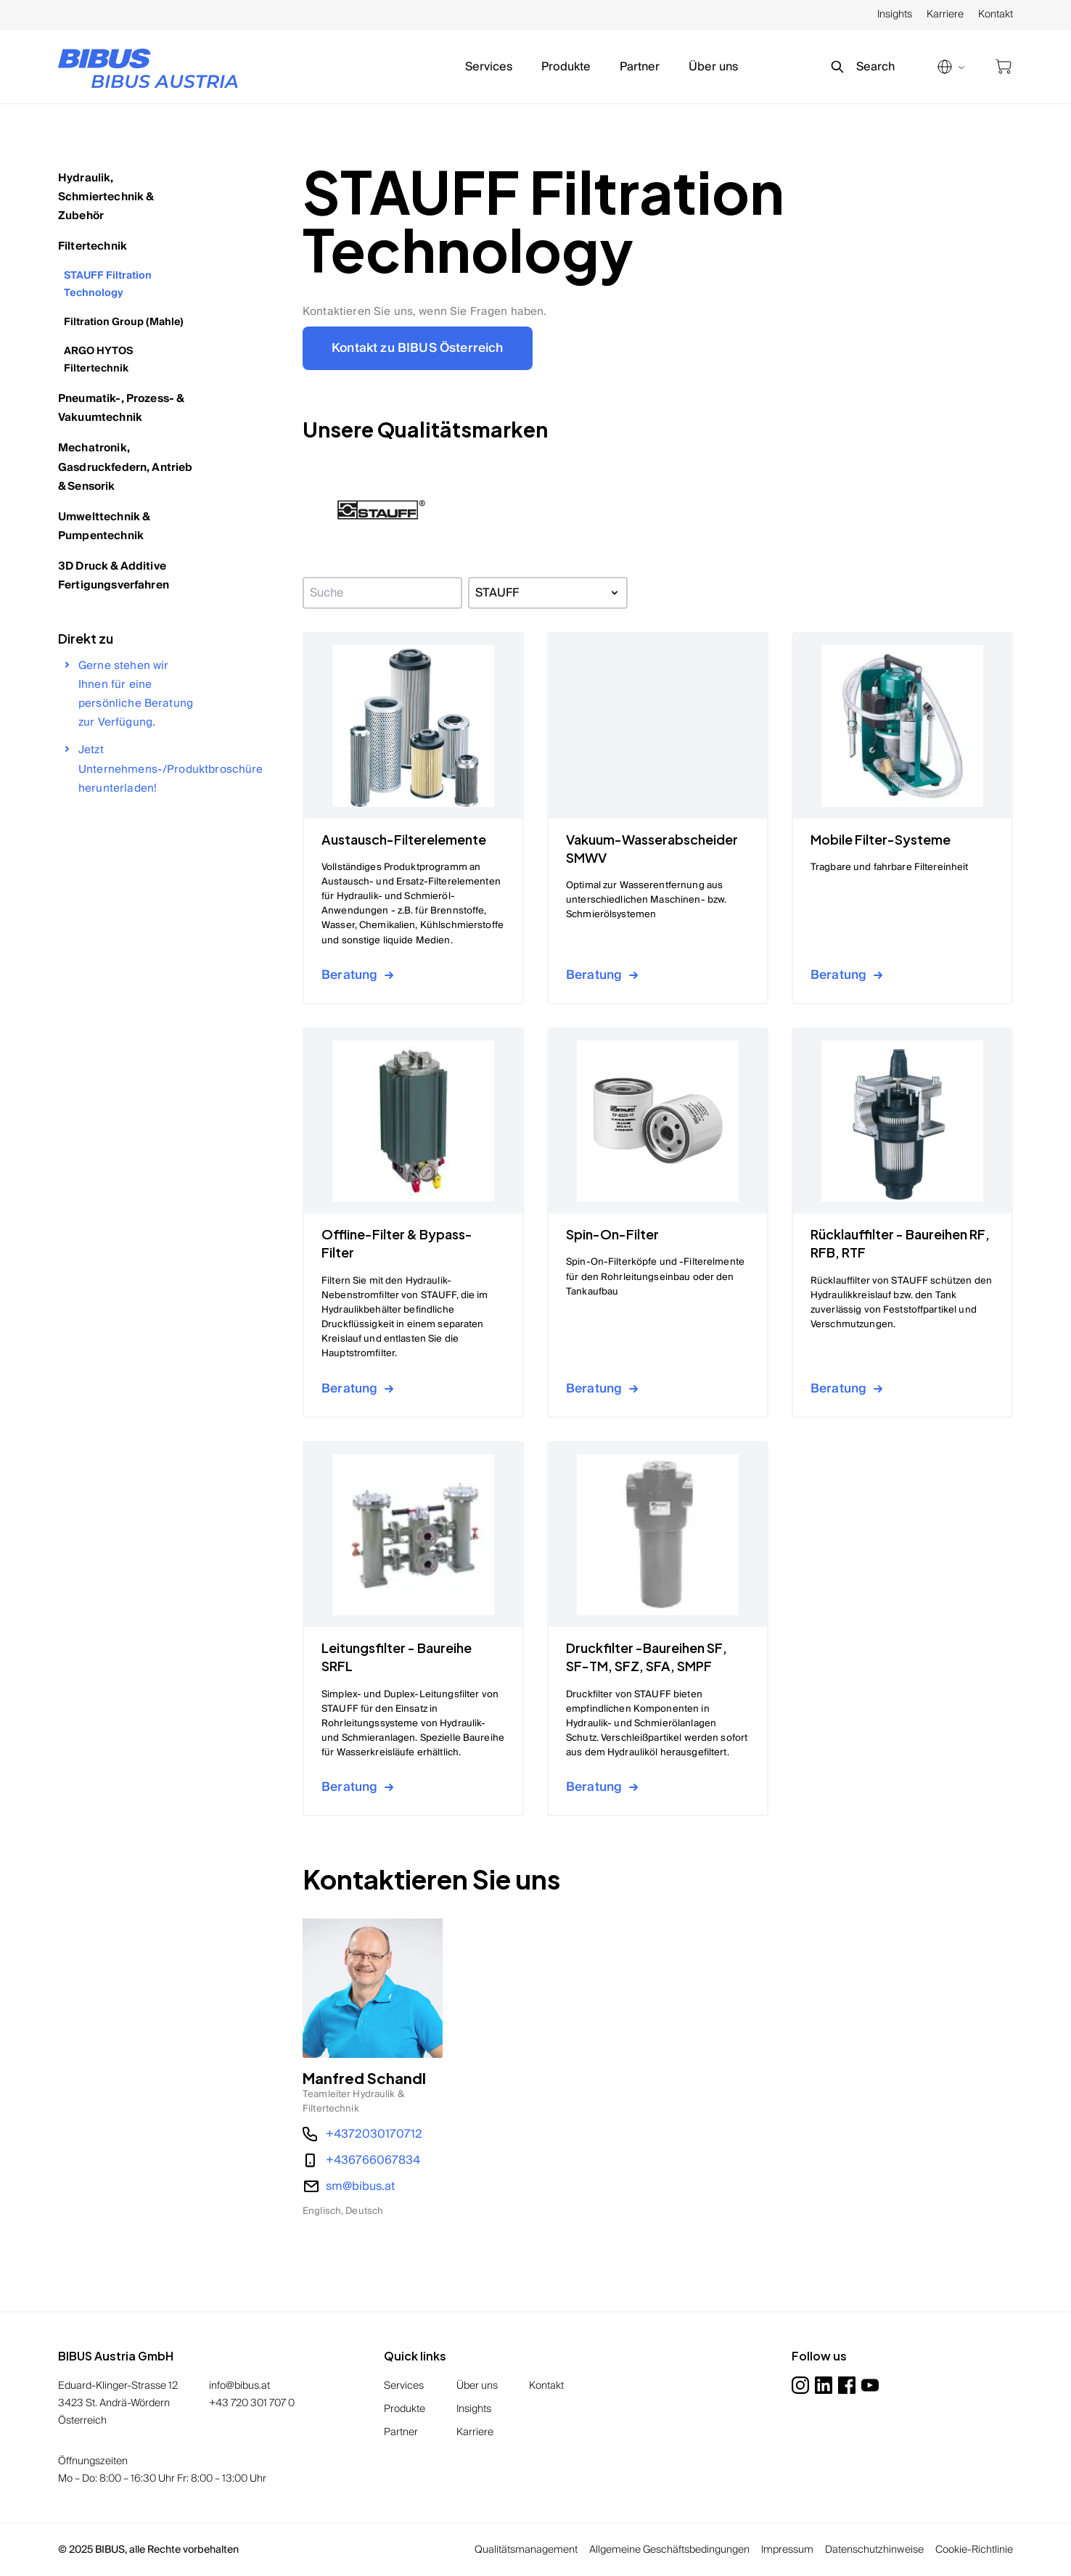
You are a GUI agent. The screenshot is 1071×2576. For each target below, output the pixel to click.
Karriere (945, 14)
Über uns (713, 67)
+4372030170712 (374, 2134)
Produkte (566, 67)
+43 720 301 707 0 (252, 2403)
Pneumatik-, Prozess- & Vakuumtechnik (121, 408)
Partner (640, 67)
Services (488, 67)
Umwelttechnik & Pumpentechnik (103, 526)
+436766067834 (373, 2160)
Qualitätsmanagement (526, 2550)
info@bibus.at (239, 2386)
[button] (381, 510)
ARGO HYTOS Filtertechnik (98, 359)
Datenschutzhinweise (874, 2550)
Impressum (787, 2550)
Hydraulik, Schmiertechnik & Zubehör (105, 196)
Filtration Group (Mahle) (124, 322)
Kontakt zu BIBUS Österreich (418, 347)
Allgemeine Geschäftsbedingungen (669, 2550)
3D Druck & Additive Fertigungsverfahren (113, 575)
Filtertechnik (92, 246)
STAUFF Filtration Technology (108, 284)
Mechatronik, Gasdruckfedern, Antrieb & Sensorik (125, 466)
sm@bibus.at (360, 2186)
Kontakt (995, 14)
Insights (894, 14)
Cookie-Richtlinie (974, 2550)
